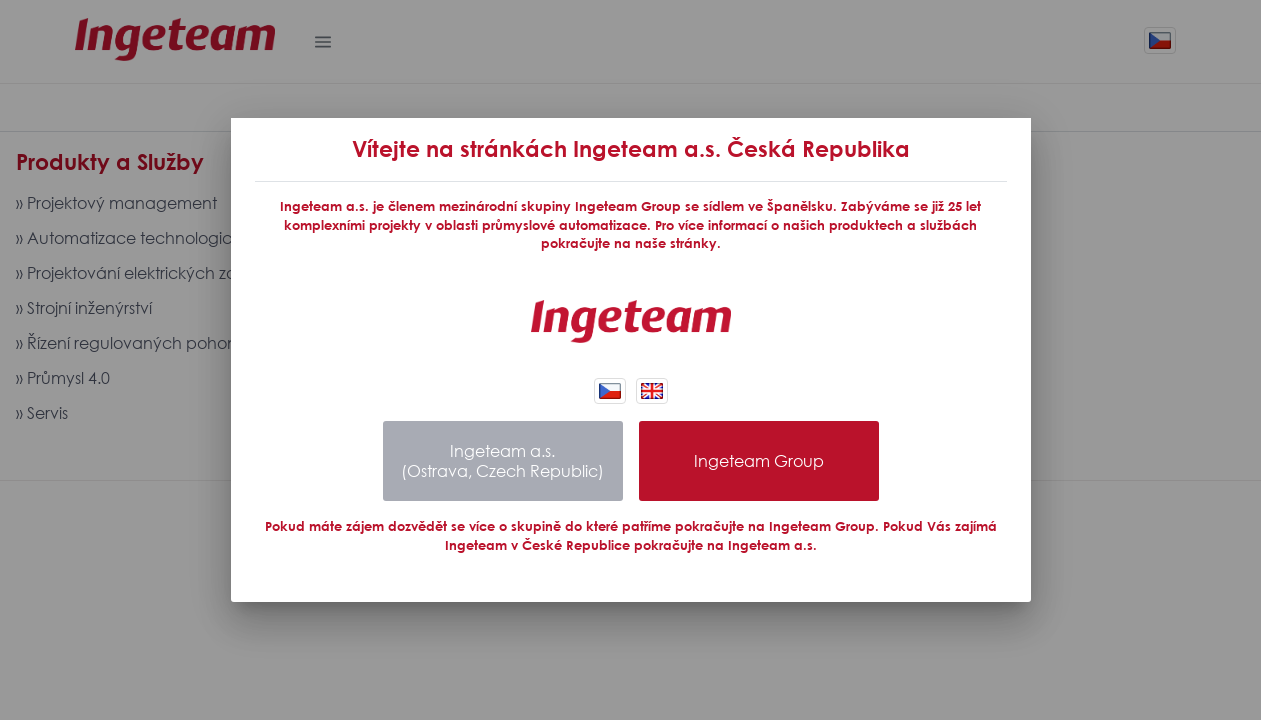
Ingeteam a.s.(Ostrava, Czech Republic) (502, 461)
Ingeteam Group (759, 461)
